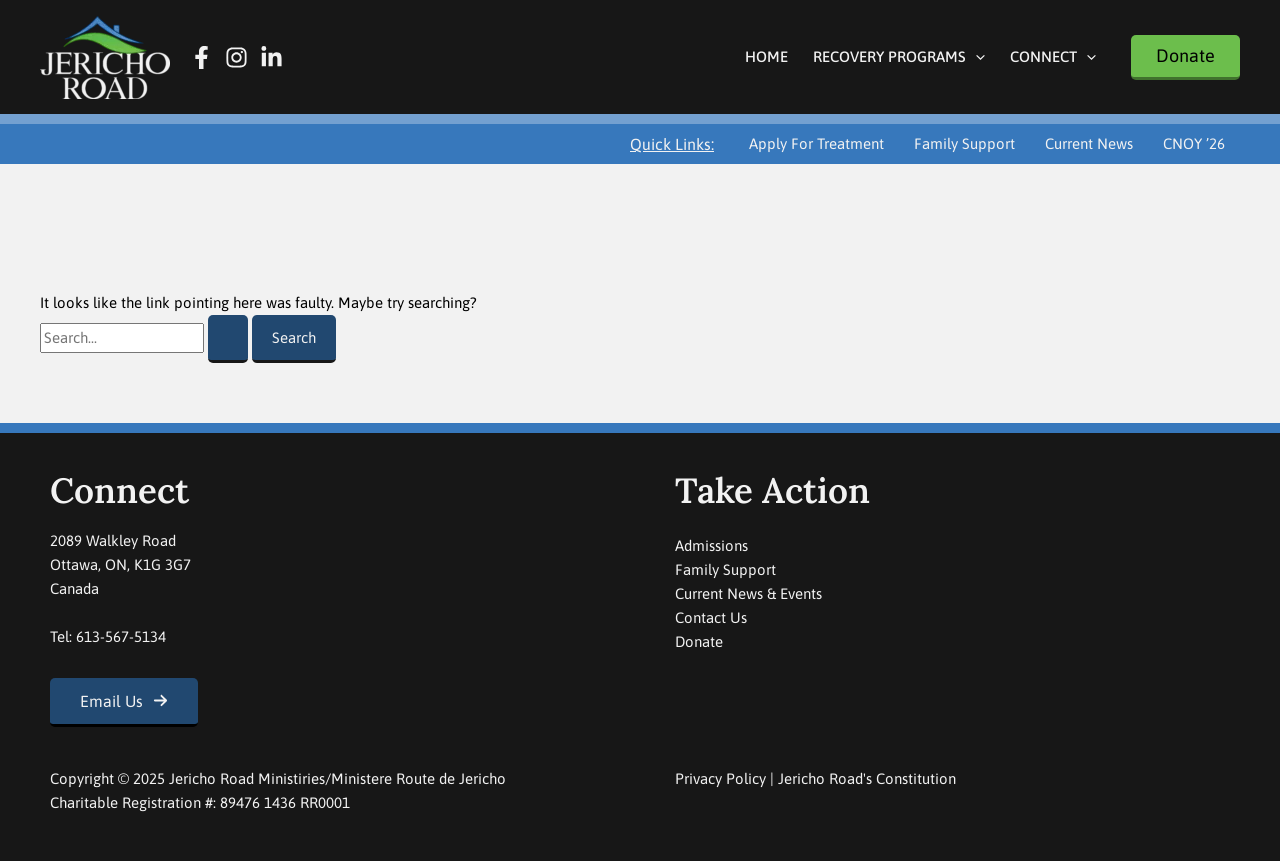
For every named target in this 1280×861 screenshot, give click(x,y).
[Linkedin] (271, 57)
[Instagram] (236, 57)
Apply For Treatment (816, 143)
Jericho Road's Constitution (867, 778)
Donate (699, 641)
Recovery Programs (899, 56)
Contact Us (711, 617)
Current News (1089, 143)
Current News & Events (748, 593)
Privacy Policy (720, 778)
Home (766, 56)
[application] (975, 56)
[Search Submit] (228, 339)
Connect (1053, 56)
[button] (1185, 57)
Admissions (711, 545)
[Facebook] (201, 57)
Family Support (964, 143)
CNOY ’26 (1194, 143)
